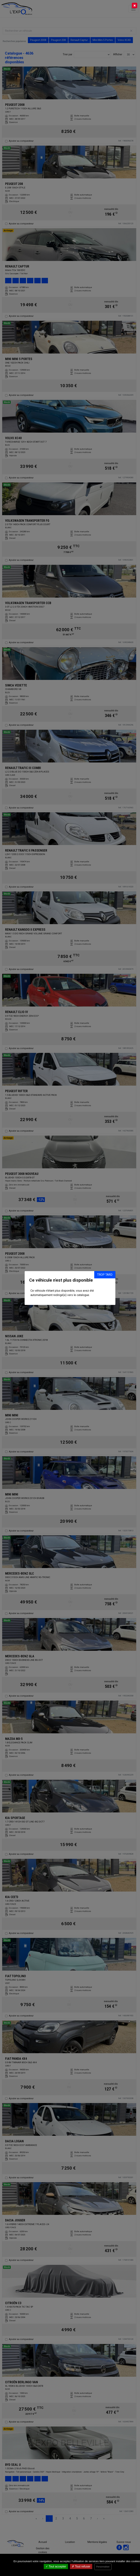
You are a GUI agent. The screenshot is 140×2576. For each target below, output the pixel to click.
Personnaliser (103, 2566)
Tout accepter (56, 2566)
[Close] (134, 5)
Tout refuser (81, 2566)
